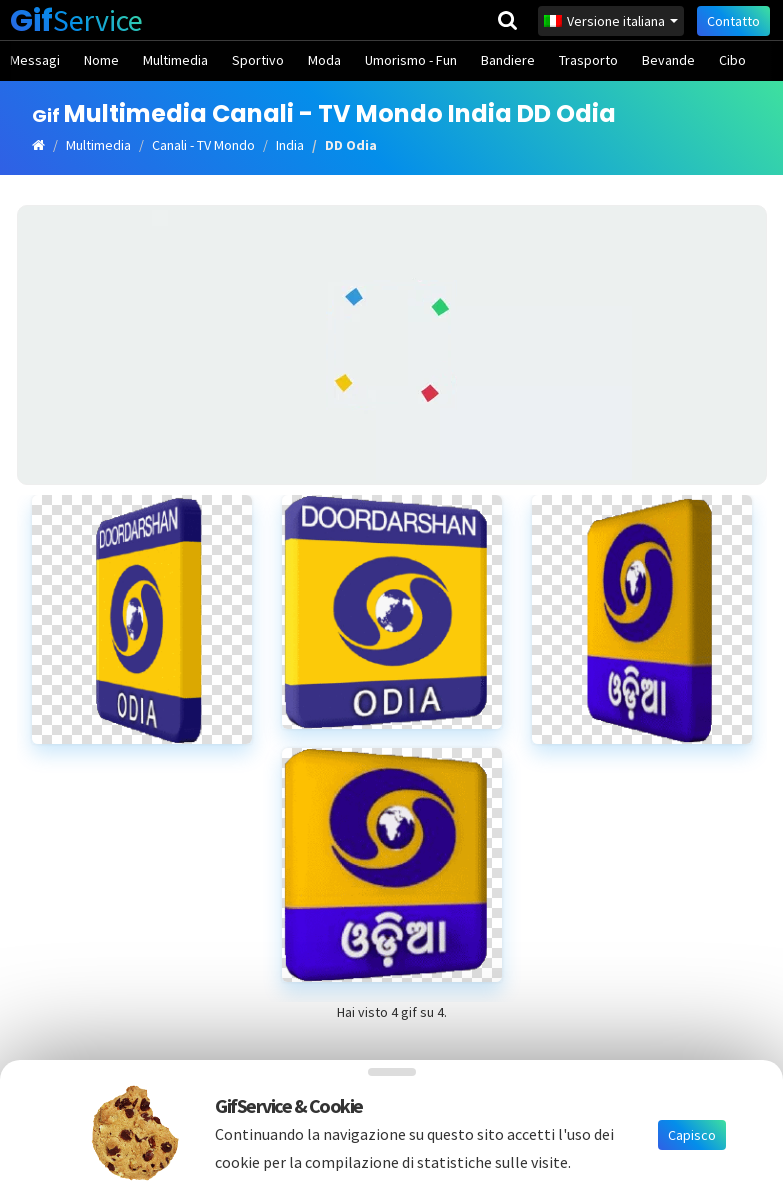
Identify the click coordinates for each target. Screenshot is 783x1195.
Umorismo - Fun (411, 60)
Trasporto (588, 60)
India (290, 145)
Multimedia (175, 60)
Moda (324, 60)
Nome (101, 60)
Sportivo (258, 60)
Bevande (668, 60)
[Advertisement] (392, 345)
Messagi (35, 60)
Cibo (732, 60)
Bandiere (508, 60)
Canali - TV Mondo (203, 145)
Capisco (692, 1135)
